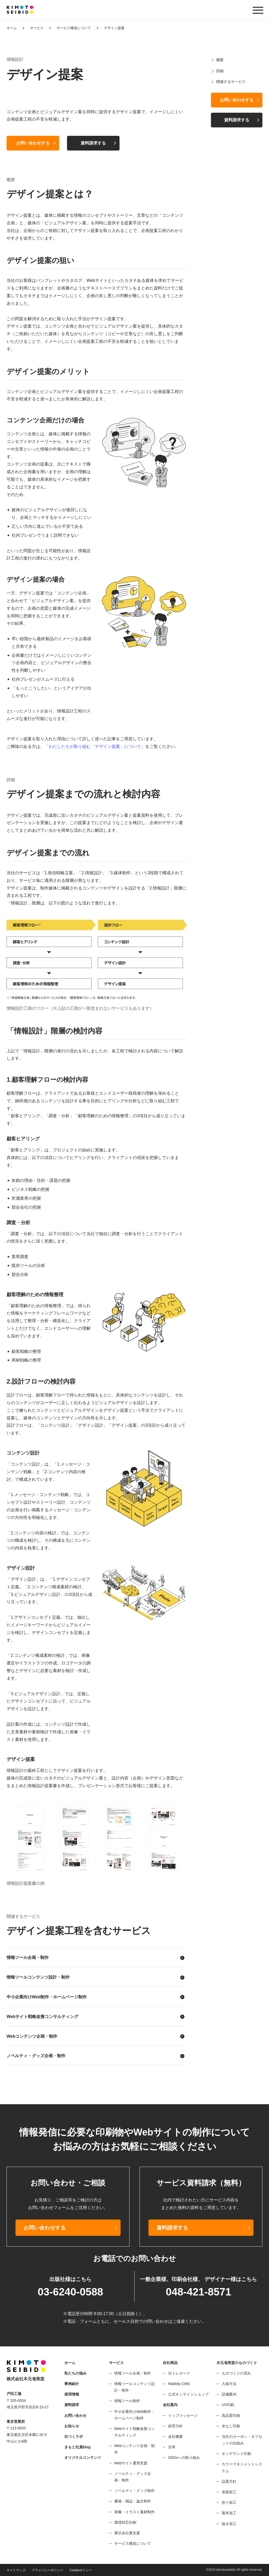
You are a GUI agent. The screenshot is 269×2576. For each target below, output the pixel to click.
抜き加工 (229, 2524)
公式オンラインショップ (188, 2394)
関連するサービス (231, 82)
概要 (220, 60)
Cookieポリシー (81, 2570)
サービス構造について (74, 28)
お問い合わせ (75, 2415)
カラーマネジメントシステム (242, 2467)
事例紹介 (71, 2384)
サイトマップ (16, 2570)
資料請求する (93, 143)
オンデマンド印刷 (236, 2453)
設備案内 (229, 2394)
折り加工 (229, 2502)
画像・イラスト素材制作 (134, 2512)
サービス (37, 28)
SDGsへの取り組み (184, 2457)
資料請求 (71, 2405)
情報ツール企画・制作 (28, 1957)
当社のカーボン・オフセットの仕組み (242, 2439)
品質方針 (229, 2481)
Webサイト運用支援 (131, 2463)
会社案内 (170, 2405)
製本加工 (229, 2513)
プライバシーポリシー (47, 2570)
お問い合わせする (33, 143)
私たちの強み (75, 2373)
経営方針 (175, 2426)
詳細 (220, 71)
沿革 (171, 2447)
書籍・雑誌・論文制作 (132, 2501)
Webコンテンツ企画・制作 (32, 2036)
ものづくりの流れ (236, 2373)
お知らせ (71, 2426)
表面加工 (229, 2492)
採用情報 (71, 2394)
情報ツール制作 (127, 2401)
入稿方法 (229, 2384)
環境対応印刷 (125, 2522)
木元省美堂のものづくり (236, 2363)
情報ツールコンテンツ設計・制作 (38, 1977)
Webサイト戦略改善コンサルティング (42, 2016)
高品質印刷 (231, 2415)
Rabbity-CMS (179, 2384)
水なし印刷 (231, 2426)
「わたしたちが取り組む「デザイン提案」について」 (94, 746)
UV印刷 (228, 2405)
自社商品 (170, 2363)
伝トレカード (179, 2373)
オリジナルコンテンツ (82, 2457)
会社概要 (175, 2436)
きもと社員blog (77, 2447)
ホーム (12, 28)
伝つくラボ (73, 2436)
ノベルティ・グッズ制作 (134, 2491)
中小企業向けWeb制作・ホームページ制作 (47, 1997)
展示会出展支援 (127, 2533)
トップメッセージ (183, 2415)
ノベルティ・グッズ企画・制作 (36, 2055)
